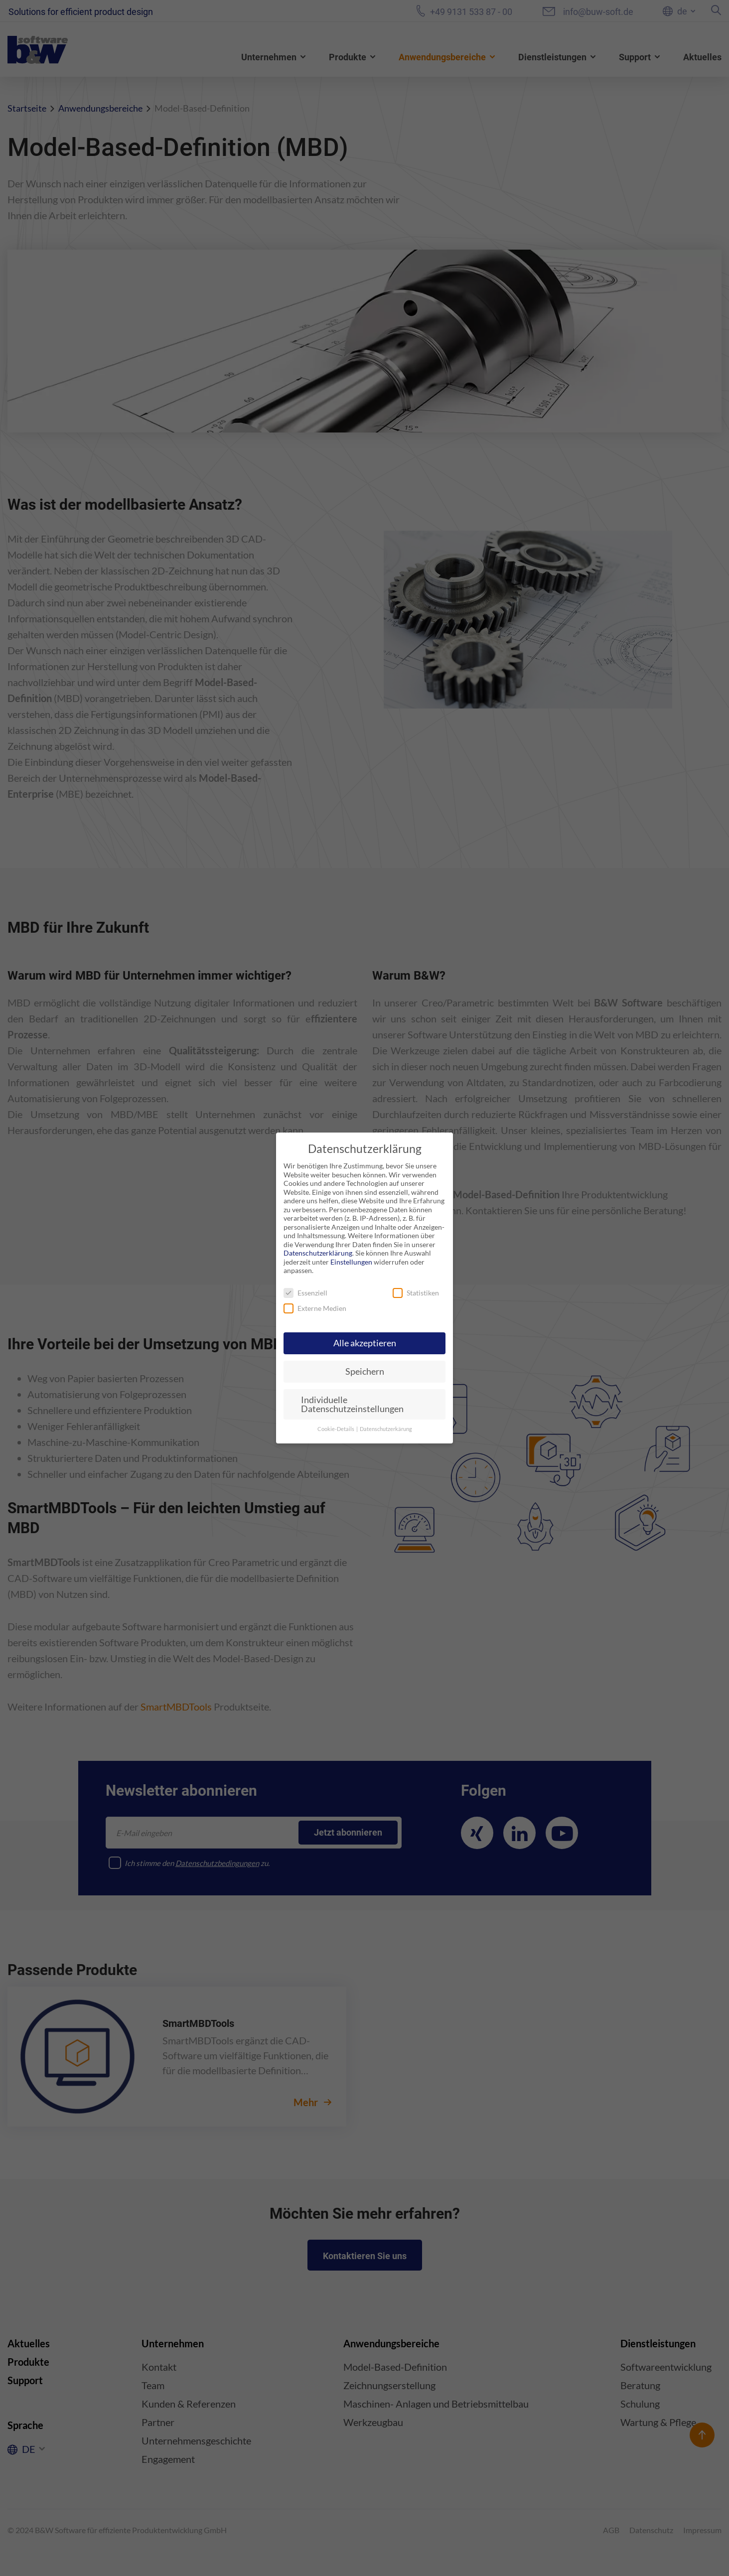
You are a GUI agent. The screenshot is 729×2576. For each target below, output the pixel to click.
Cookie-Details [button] (336, 1429)
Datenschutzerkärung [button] (386, 1429)
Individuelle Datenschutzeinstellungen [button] (352, 1404)
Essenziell (305, 1292)
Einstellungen (351, 1262)
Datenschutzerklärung (318, 1253)
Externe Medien (315, 1308)
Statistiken (416, 1292)
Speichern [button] (364, 1371)
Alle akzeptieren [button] (364, 1343)
